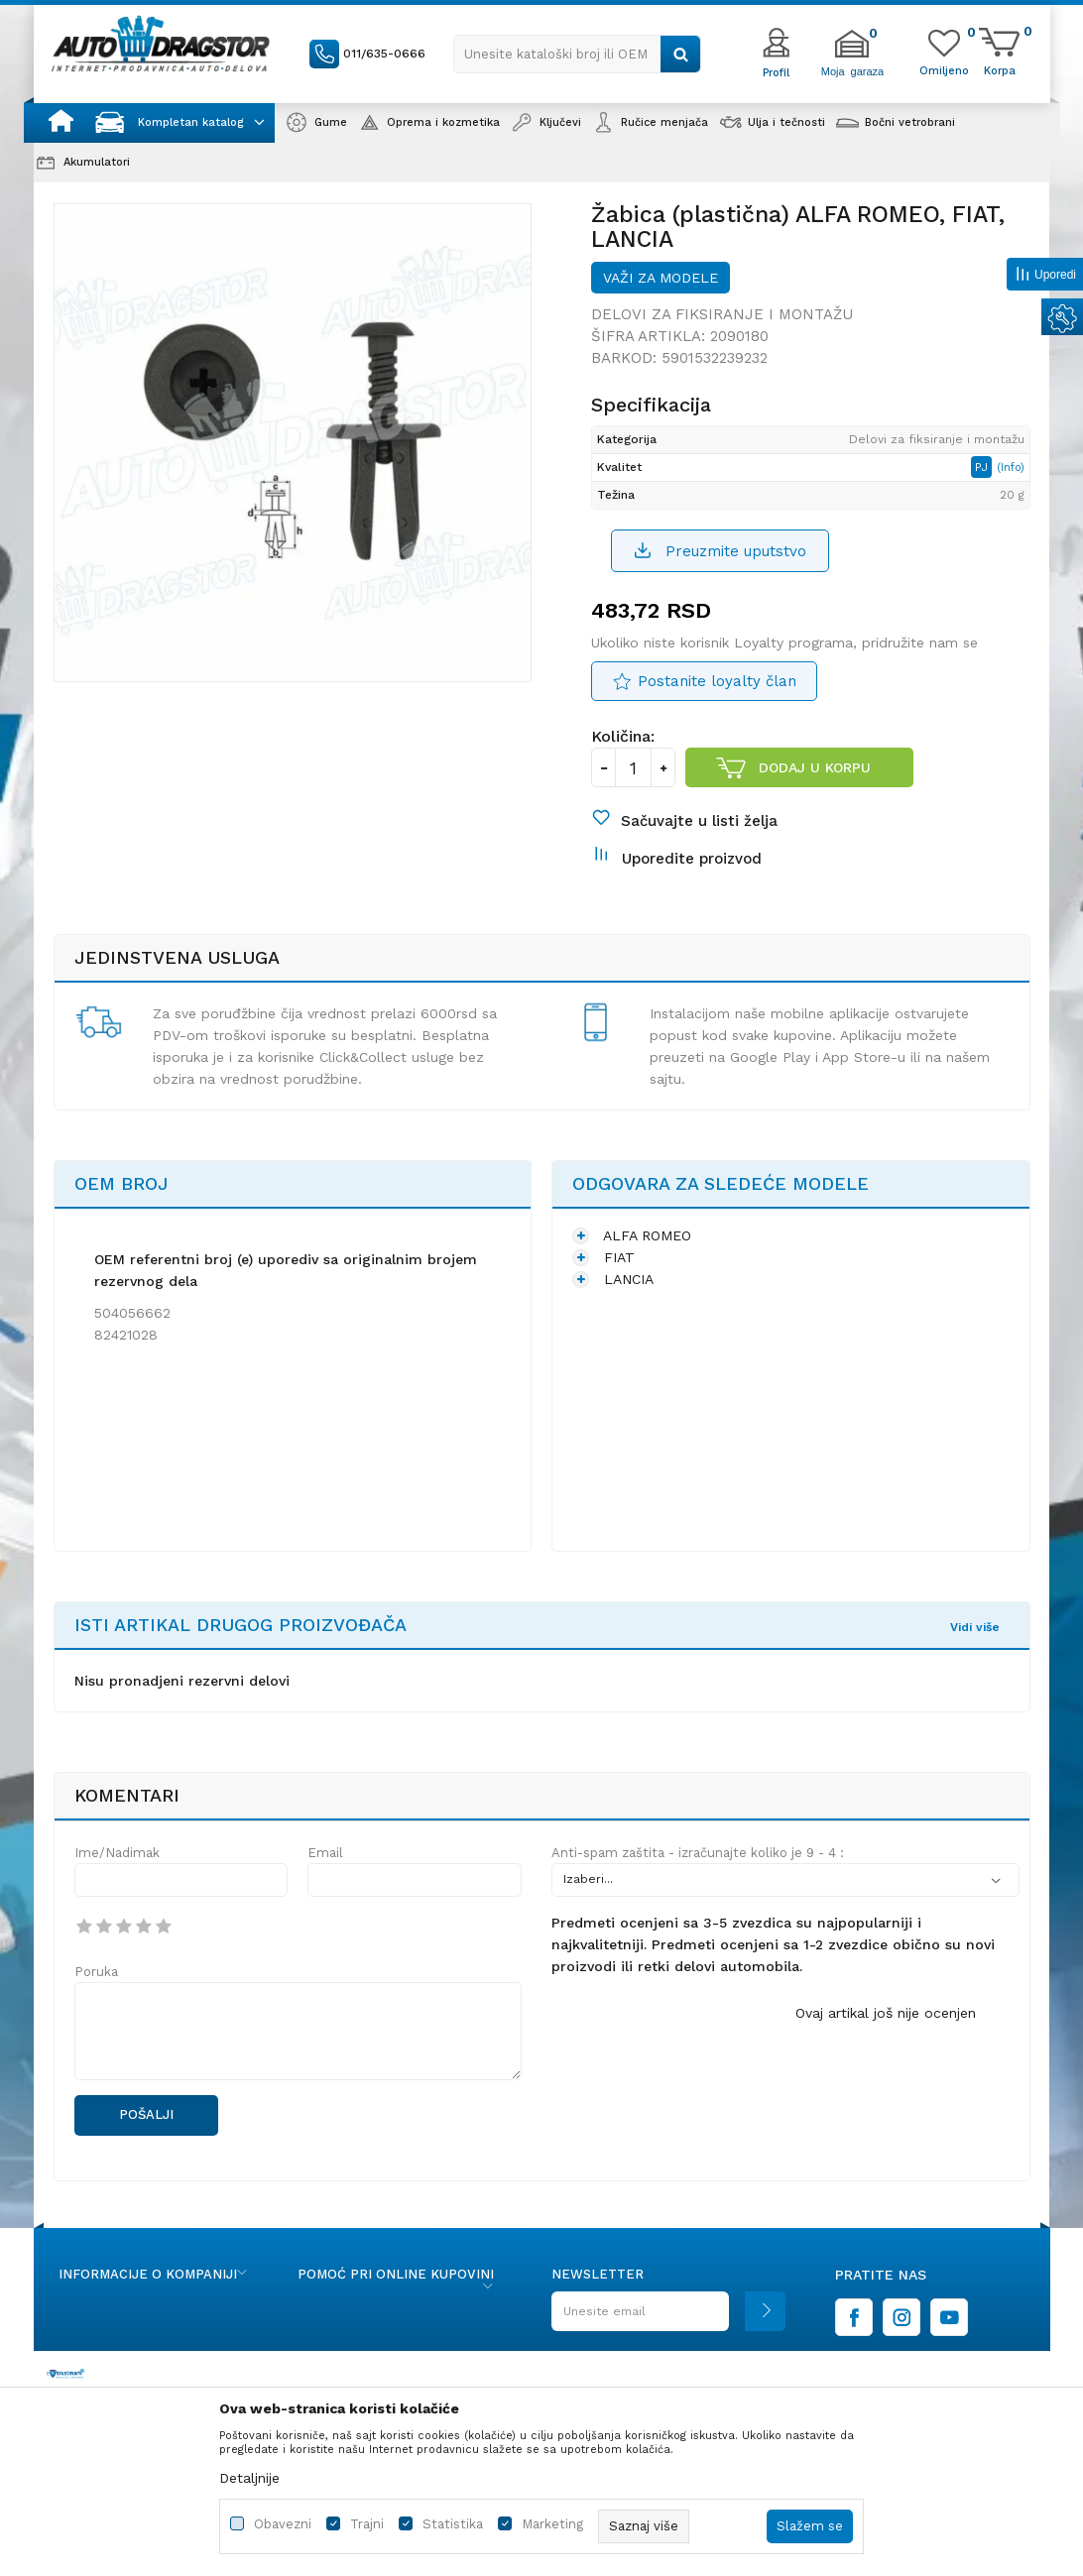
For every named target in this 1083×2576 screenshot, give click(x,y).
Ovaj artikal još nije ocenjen (885, 2013)
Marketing (552, 2524)
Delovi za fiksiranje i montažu (722, 314)
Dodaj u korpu (815, 767)
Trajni (367, 2524)
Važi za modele (660, 278)
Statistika (452, 2524)
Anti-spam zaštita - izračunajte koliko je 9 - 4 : (697, 1852)
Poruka (96, 1971)
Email (325, 1852)
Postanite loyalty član (717, 681)
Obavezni (282, 2524)
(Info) (1010, 467)
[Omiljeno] (944, 69)
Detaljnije (249, 2478)
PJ (983, 467)
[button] (577, 54)
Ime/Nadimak (117, 1852)
